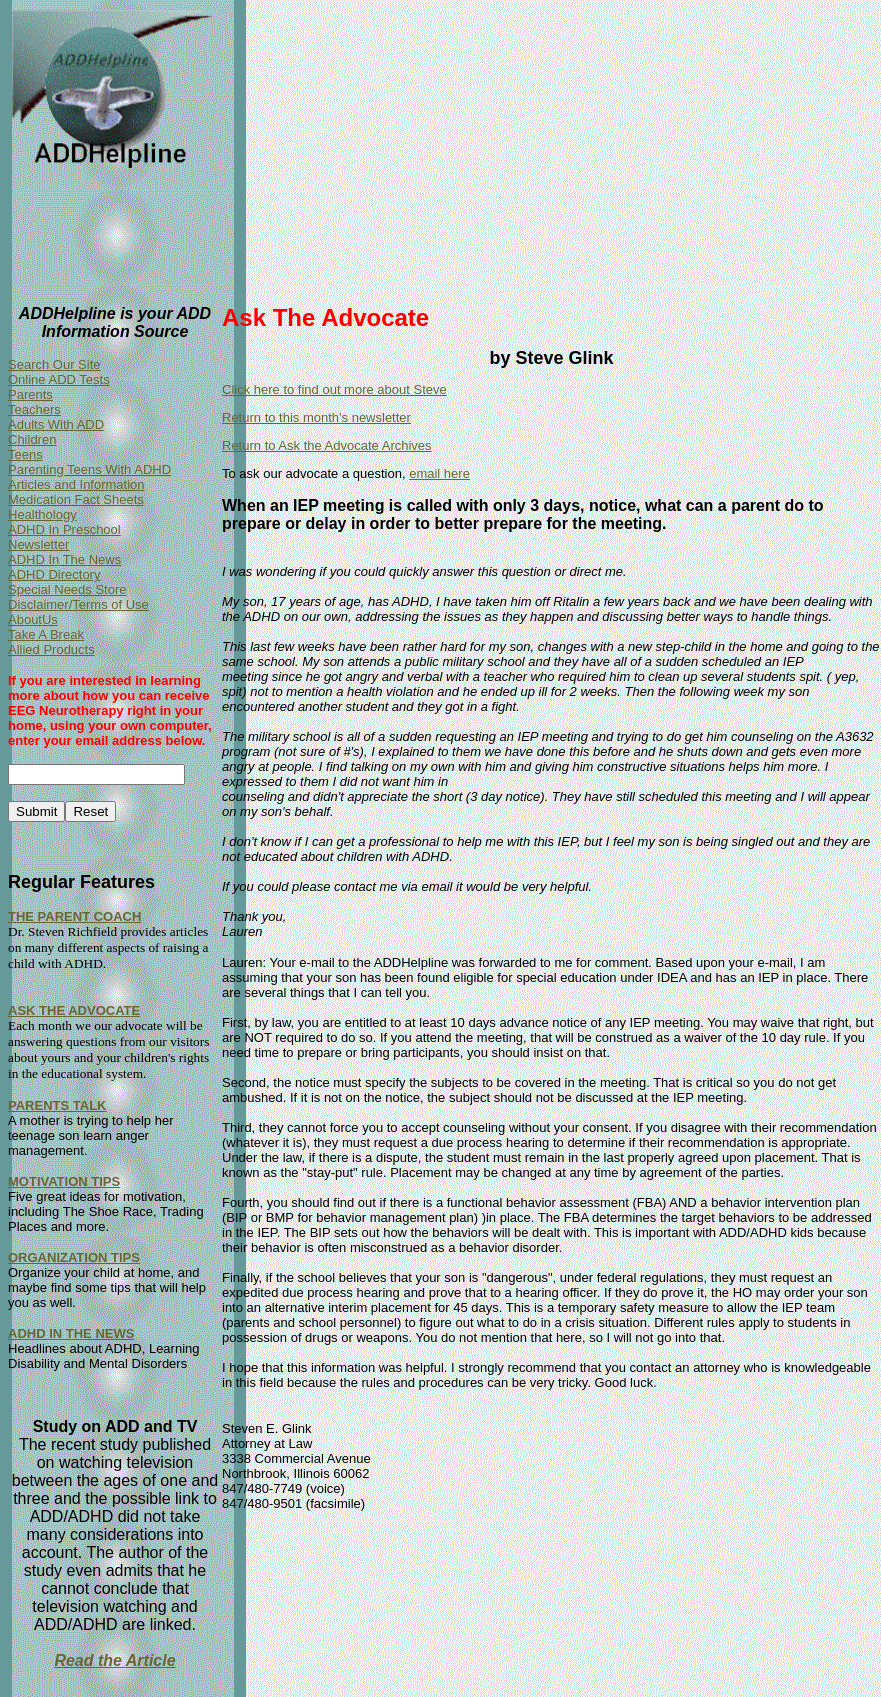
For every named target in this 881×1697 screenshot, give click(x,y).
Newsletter (38, 544)
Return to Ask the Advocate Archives (327, 445)
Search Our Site (54, 364)
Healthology (42, 514)
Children (32, 439)
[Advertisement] (551, 148)
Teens (25, 454)
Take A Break (46, 634)
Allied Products (51, 649)
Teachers (34, 409)
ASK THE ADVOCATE (74, 1010)
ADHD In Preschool (64, 529)
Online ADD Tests (59, 379)
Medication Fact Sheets (76, 499)
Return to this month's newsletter (316, 417)
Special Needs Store (67, 589)
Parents (30, 394)
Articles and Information (76, 484)
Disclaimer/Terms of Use (78, 604)
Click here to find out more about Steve (334, 389)
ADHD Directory (54, 574)
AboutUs (33, 619)
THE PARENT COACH (74, 916)
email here (439, 473)
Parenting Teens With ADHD (89, 469)
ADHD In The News (64, 559)
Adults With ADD (56, 424)
